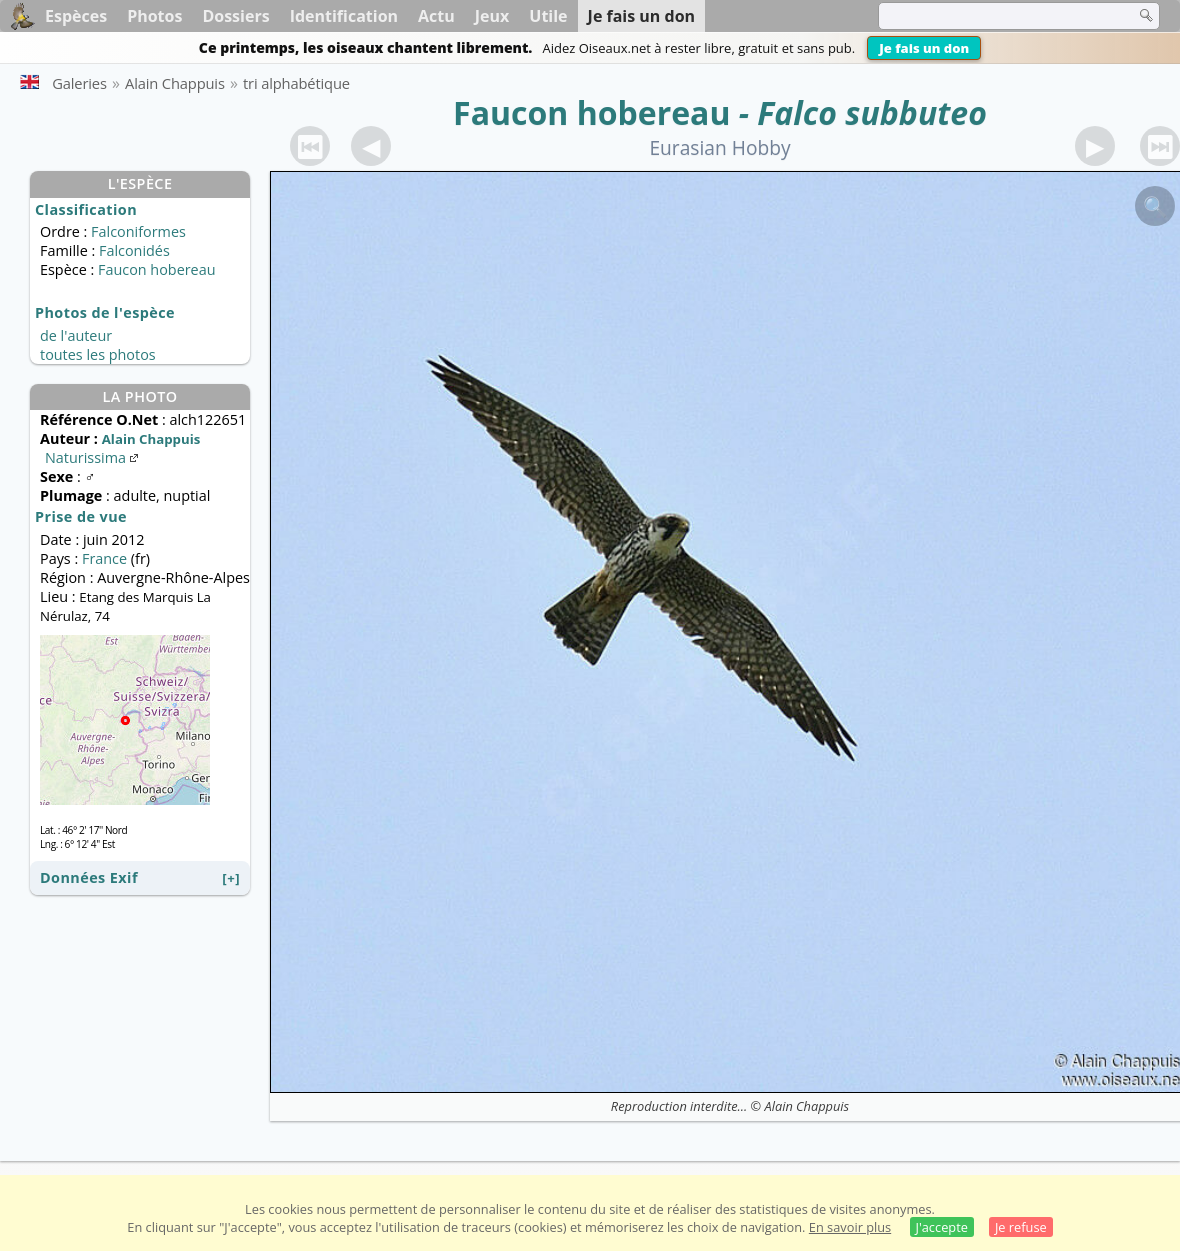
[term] (994, 16)
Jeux (492, 16)
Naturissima (93, 457)
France (104, 558)
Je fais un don (924, 48)
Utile (548, 16)
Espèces (76, 16)
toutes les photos (98, 354)
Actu (436, 16)
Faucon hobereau (591, 112)
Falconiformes (138, 231)
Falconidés (134, 250)
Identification (344, 16)
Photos (154, 16)
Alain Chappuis (807, 1106)
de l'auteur (76, 335)
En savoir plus (850, 1227)
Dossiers (235, 16)
